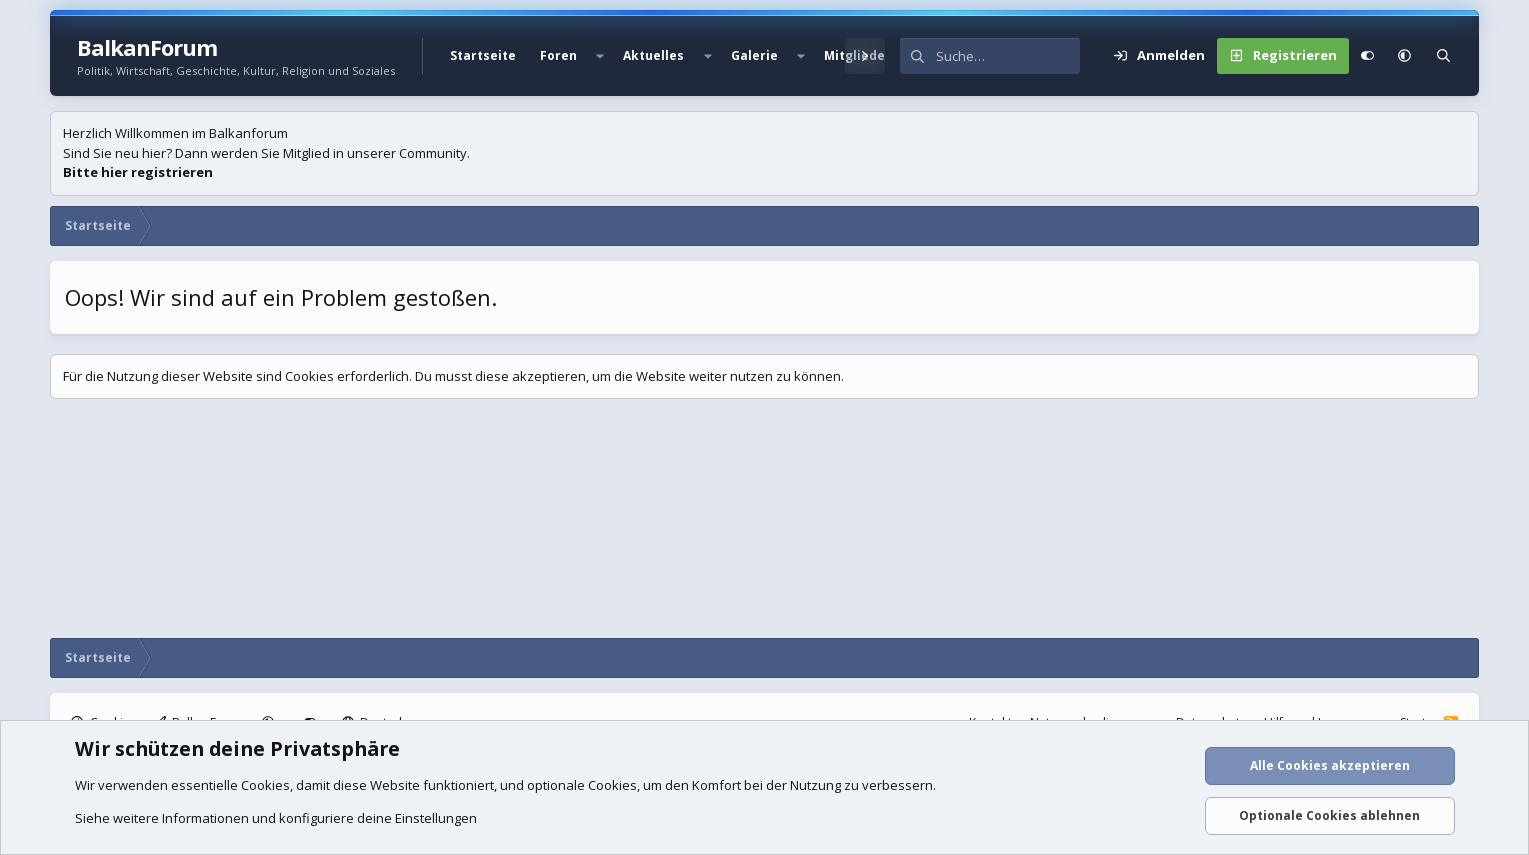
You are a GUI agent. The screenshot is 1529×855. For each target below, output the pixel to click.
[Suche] (1008, 56)
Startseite (483, 55)
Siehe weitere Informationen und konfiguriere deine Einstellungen (276, 818)
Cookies (265, 785)
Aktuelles (653, 55)
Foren (558, 55)
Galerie (754, 55)
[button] (600, 56)
